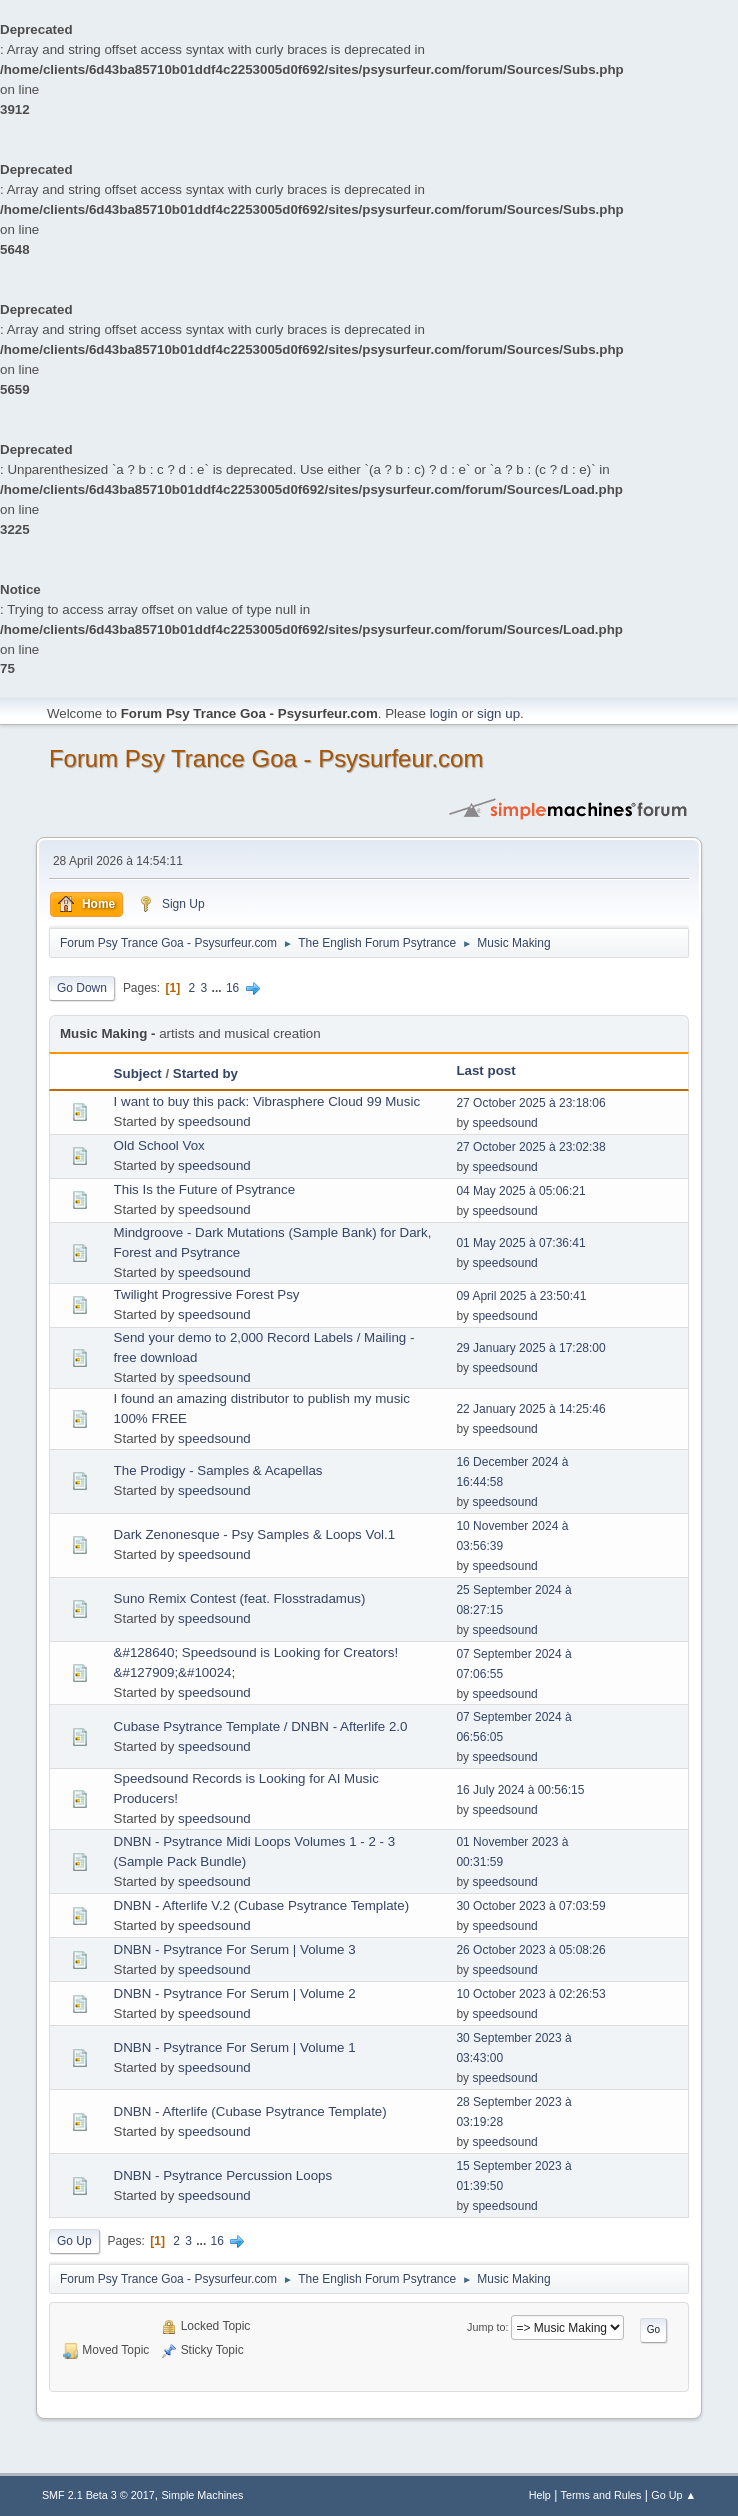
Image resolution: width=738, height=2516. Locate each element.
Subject (138, 1073)
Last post (485, 1070)
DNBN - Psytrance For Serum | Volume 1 (235, 2047)
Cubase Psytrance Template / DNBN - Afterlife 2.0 (261, 1726)
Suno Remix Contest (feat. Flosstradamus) (240, 1598)
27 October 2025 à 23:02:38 (530, 1147)
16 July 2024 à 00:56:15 (520, 1790)
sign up (498, 713)
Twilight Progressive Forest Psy (207, 1294)
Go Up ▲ (673, 2495)
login (444, 713)
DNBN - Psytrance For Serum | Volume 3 (235, 1949)
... (218, 988)
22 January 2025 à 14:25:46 (530, 1409)
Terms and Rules (601, 2495)
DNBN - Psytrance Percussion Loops (223, 2175)
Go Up (74, 2241)
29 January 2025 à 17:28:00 (530, 1348)
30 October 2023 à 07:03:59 (530, 1906)
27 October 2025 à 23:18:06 (530, 1103)
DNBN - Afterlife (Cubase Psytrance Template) (250, 2111)
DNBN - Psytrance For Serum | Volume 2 (235, 1993)
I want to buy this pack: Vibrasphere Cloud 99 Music (267, 1101)
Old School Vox (159, 1145)
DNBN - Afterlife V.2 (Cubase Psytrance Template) (262, 1905)
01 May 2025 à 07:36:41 (520, 1243)
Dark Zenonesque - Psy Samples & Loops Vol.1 (255, 1534)
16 (232, 988)
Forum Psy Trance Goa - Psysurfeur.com (266, 758)
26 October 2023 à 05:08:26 (530, 1950)
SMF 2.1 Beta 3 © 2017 (98, 2495)
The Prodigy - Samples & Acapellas (218, 1470)
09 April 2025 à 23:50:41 (521, 1296)
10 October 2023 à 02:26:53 (530, 1994)
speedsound (214, 1121)
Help (540, 2495)
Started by (205, 1073)
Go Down (82, 988)
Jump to (486, 2327)
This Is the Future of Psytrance (205, 1189)
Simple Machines (202, 2495)
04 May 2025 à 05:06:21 (520, 1191)
